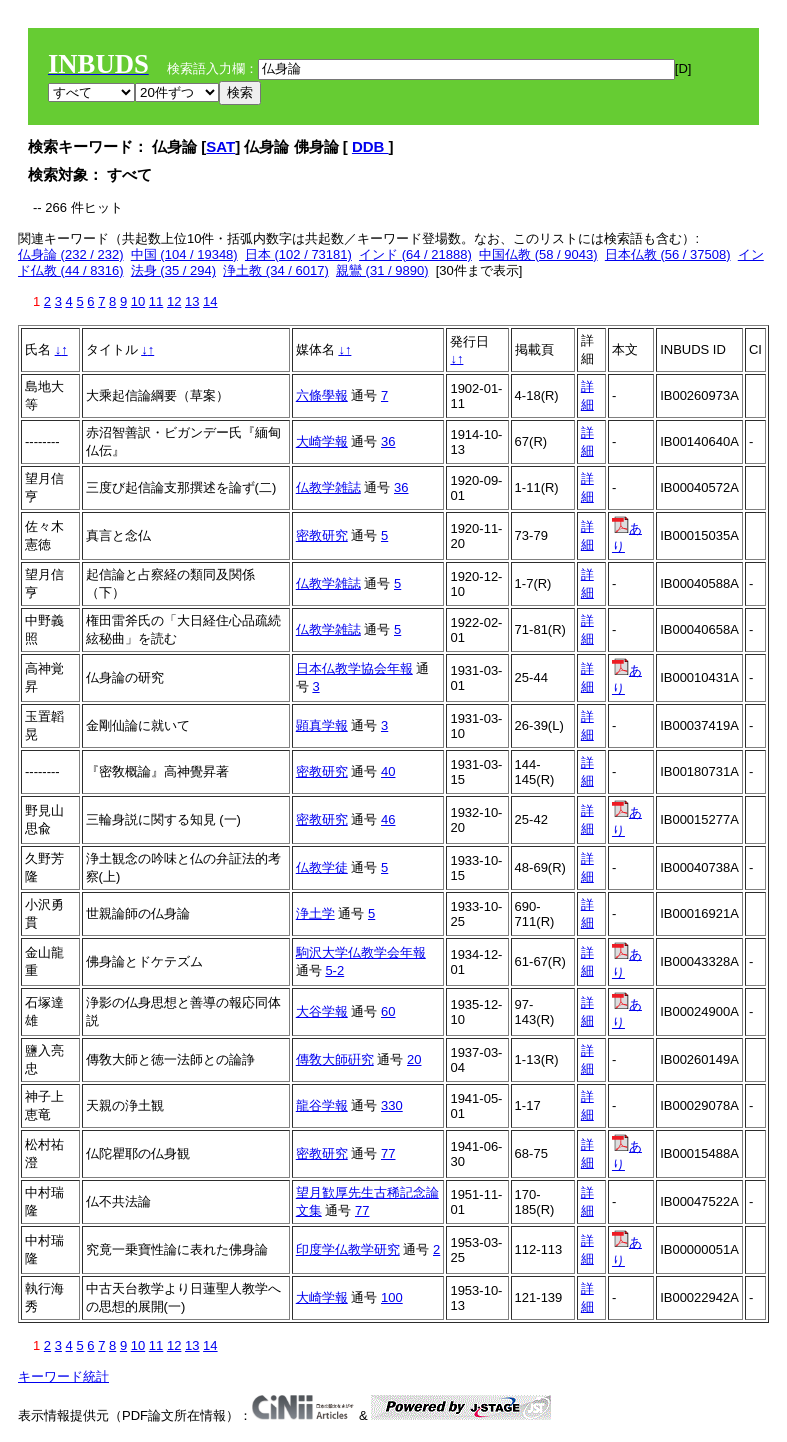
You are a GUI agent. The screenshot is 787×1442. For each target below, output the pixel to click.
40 (388, 771)
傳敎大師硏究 (335, 1059)
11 (156, 301)
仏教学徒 (322, 867)
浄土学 (315, 913)
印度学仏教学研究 (348, 1249)
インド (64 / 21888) (415, 254)
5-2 (334, 970)
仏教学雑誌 (328, 487)
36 (388, 441)
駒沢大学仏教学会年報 (361, 952)
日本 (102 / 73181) (298, 254)
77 (388, 1153)
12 (174, 301)
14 (210, 301)
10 (138, 301)
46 (388, 819)
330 (392, 1105)
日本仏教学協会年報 (354, 668)
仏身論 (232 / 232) (71, 254)
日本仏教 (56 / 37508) (668, 254)
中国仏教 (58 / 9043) (538, 254)
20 (414, 1059)
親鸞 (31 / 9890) (382, 270)
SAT (220, 146)
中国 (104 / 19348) (184, 254)
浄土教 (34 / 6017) (276, 270)
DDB (370, 146)
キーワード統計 (63, 1376)
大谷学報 (322, 1011)
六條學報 (322, 395)
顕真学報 (322, 725)
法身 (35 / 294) (173, 270)
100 (392, 1297)
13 (192, 301)
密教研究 (322, 535)
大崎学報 (322, 441)
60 (388, 1011)
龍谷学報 (322, 1105)
